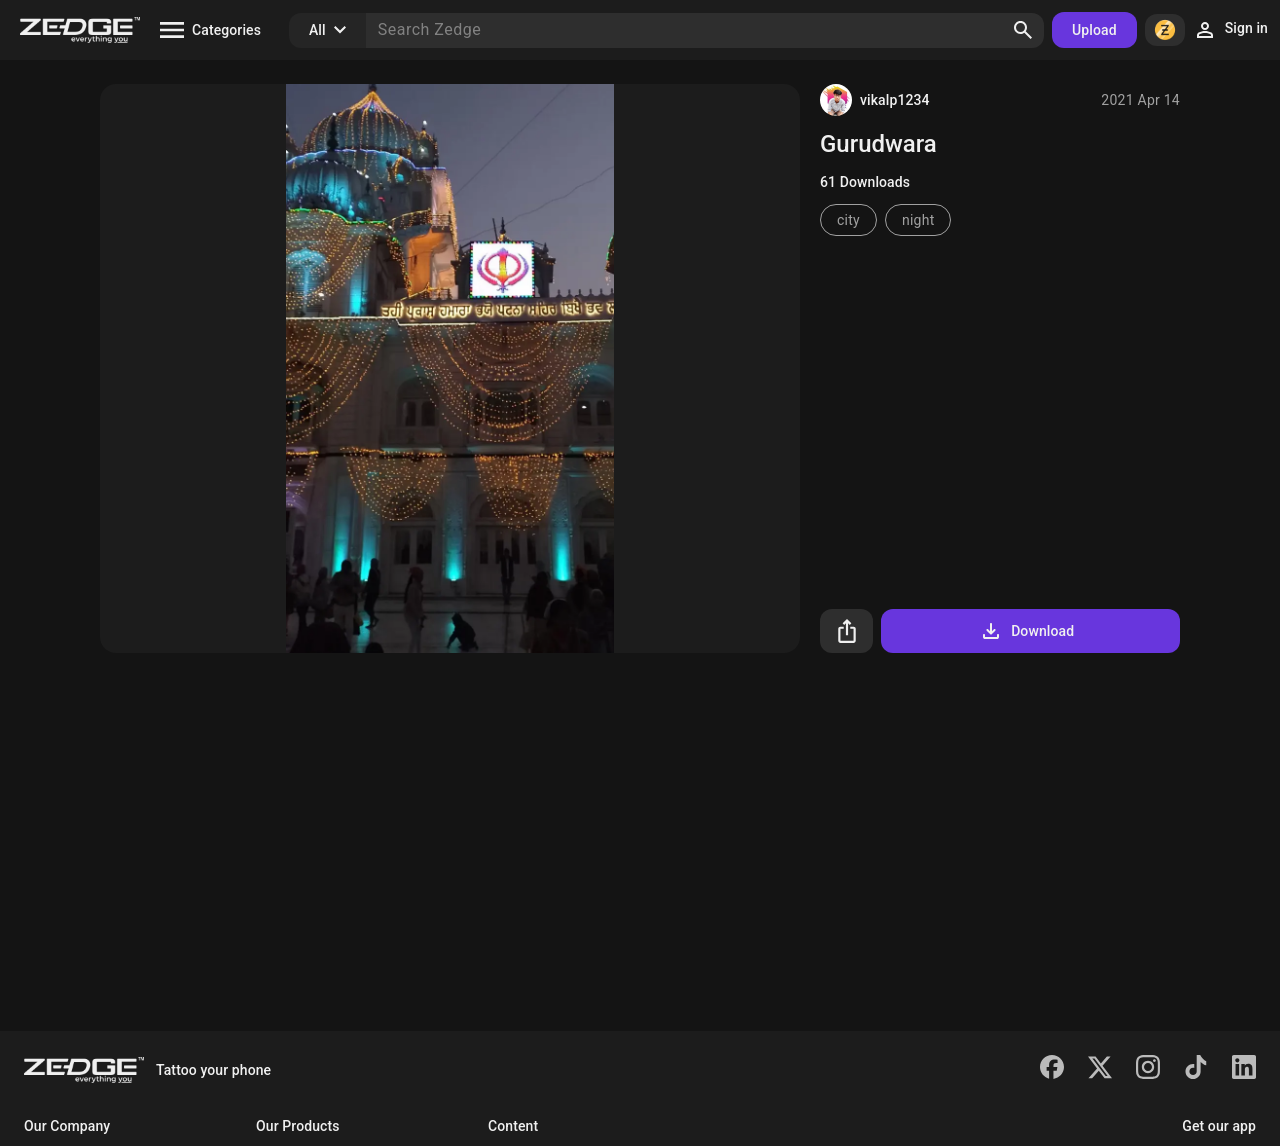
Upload (1094, 30)
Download (1026, 631)
